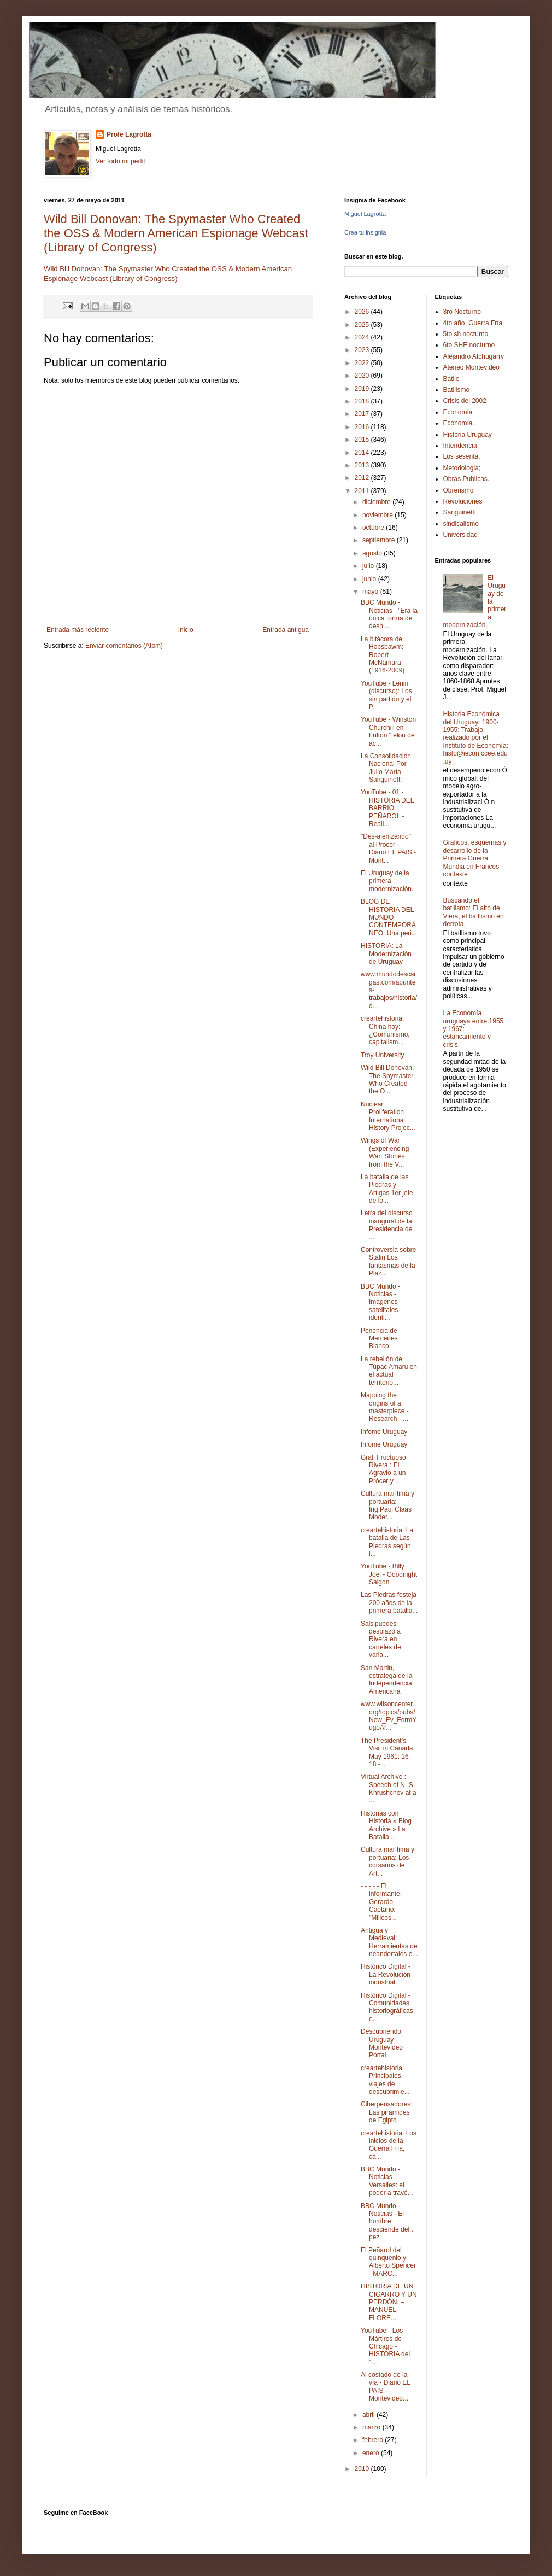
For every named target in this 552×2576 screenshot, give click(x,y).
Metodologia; (462, 468)
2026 (363, 311)
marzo (372, 2427)
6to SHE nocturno (469, 345)
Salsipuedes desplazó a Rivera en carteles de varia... (381, 1639)
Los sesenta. (461, 456)
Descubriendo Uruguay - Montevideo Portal (382, 2043)
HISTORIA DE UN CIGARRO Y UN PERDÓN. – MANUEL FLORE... (389, 2302)
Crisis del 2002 (464, 401)
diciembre (377, 502)
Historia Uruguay (467, 434)
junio (370, 579)
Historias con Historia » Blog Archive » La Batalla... (386, 1825)
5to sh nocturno (466, 334)
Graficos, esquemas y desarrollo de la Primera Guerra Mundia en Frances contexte (475, 858)
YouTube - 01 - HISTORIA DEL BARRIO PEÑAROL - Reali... (387, 808)
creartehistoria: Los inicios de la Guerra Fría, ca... (388, 2145)
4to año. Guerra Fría (473, 323)
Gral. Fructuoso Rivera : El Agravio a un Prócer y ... (383, 1469)
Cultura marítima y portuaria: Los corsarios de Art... (387, 1861)
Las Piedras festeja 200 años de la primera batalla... (389, 1602)
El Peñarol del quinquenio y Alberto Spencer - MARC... (388, 2262)
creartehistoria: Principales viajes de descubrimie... (385, 2079)
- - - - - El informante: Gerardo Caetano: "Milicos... (381, 1902)
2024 (363, 337)
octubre (374, 527)
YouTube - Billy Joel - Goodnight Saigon (389, 1574)
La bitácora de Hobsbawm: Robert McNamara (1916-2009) (382, 655)
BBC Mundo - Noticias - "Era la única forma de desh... (389, 614)
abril (369, 2415)
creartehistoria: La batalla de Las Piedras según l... (387, 1542)
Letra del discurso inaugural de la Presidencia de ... (387, 1224)
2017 (363, 414)
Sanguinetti (459, 512)
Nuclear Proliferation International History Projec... (388, 1116)
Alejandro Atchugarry (473, 356)
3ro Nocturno (462, 311)
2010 (363, 2469)
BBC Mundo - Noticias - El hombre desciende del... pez (388, 2221)
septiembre (379, 540)
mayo (371, 591)
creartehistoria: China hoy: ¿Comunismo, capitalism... (385, 1030)
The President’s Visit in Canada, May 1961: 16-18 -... (388, 1752)
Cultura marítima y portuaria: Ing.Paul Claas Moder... (387, 1505)
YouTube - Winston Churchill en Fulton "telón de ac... (388, 731)
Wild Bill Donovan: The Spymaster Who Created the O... (387, 1079)
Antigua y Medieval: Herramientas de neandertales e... (389, 1942)
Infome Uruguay (384, 1432)
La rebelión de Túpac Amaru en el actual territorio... (389, 1370)
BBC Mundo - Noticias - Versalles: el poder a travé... (387, 2181)
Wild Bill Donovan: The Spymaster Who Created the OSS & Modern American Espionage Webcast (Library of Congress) (176, 233)
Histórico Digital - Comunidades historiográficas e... (387, 2007)
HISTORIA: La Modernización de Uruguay (386, 953)
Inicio (185, 630)
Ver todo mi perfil (120, 161)
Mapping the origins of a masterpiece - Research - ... (385, 1406)
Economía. (458, 423)
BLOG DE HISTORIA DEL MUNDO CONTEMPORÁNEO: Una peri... (389, 917)
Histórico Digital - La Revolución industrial (385, 1974)
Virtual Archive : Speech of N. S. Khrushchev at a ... (388, 1788)
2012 (363, 478)
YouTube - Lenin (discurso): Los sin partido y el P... (386, 695)
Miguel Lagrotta (365, 213)
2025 (363, 325)
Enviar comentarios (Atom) (124, 645)
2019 (363, 389)
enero (371, 2453)
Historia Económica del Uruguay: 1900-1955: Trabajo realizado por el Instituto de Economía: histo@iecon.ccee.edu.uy (475, 737)
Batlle (451, 379)
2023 (363, 350)
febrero (373, 2440)
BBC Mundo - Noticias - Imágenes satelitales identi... (380, 1302)
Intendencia (460, 445)
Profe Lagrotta (129, 134)
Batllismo (456, 390)
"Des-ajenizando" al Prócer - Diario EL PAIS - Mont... (388, 848)
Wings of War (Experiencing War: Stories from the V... (385, 1152)
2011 (363, 491)
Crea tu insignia (365, 232)
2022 (363, 363)
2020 (363, 375)
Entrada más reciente (77, 630)
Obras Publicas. (466, 479)
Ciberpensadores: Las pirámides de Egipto (387, 2112)
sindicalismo (461, 524)
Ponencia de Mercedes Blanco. (379, 1338)
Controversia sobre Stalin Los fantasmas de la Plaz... (388, 1261)
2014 (363, 452)
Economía (458, 412)
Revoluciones (463, 501)
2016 (363, 427)
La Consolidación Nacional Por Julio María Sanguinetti (386, 767)
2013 (363, 465)
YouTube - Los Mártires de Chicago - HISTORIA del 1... (385, 2346)
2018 (363, 401)
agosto (373, 553)
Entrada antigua (285, 630)
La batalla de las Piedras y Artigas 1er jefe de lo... (387, 1188)
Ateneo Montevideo (471, 367)
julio (369, 566)
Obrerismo (458, 490)
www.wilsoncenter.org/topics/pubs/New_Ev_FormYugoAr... (388, 1715)
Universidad (460, 534)
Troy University (382, 1055)
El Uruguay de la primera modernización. (387, 881)
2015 (363, 439)
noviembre (378, 515)
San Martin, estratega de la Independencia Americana (386, 1679)
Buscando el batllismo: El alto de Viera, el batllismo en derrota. (473, 912)
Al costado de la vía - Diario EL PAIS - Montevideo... (385, 2386)
